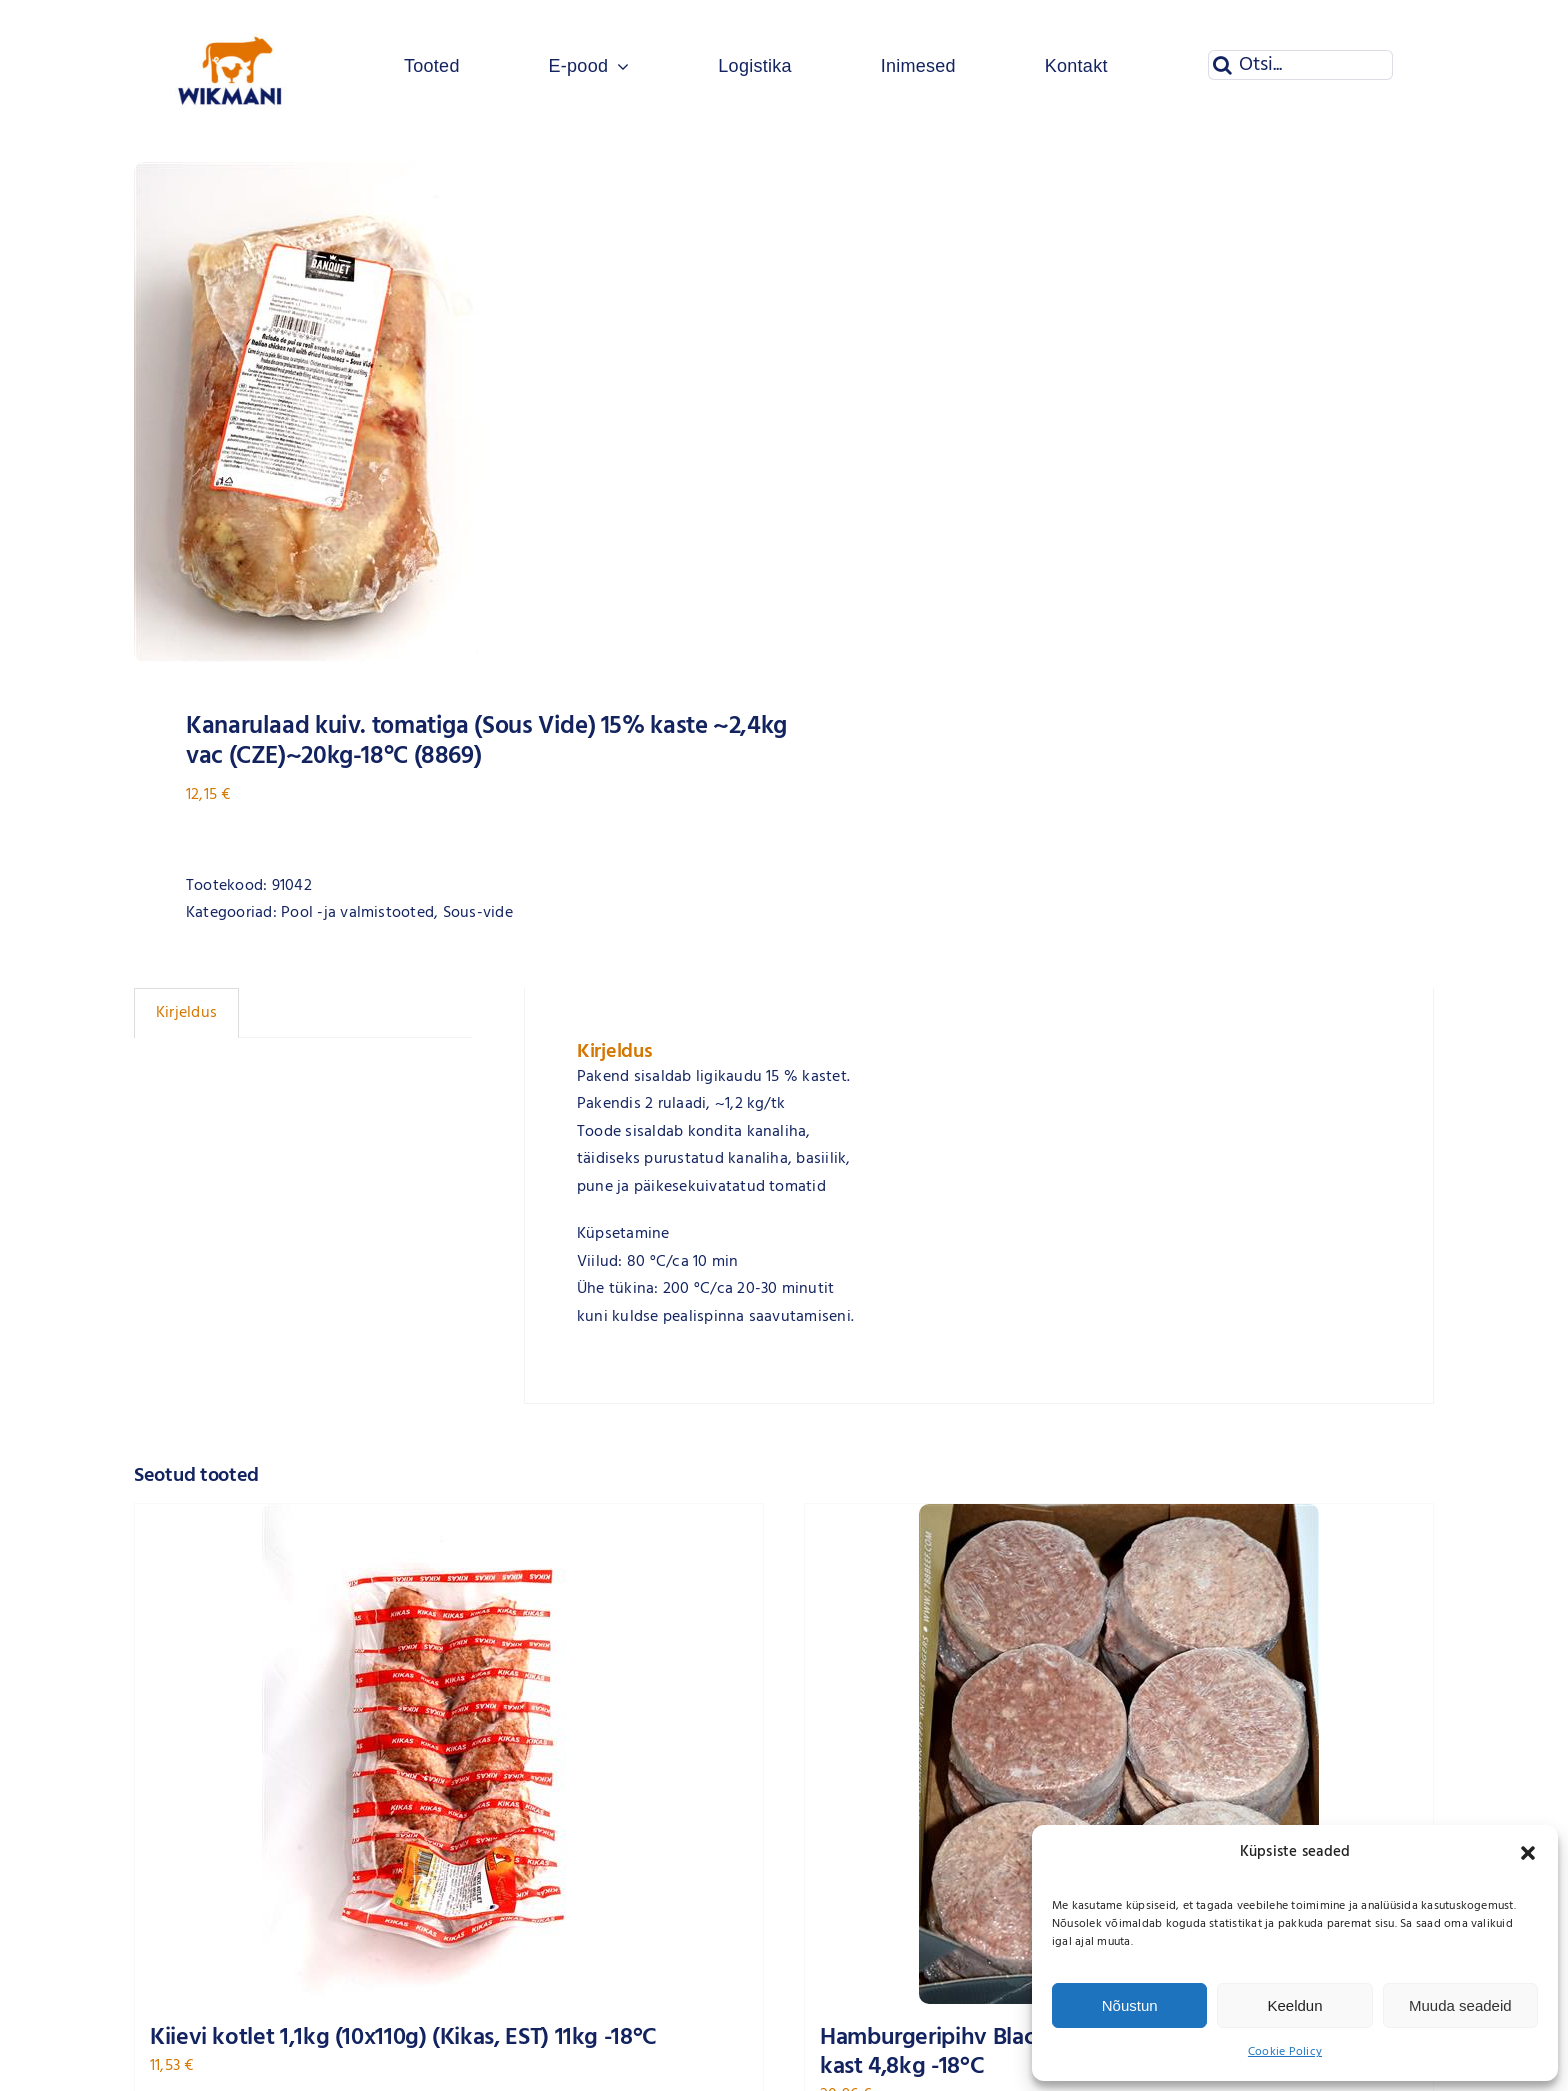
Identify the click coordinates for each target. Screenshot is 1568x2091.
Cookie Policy (1285, 2052)
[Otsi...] (1300, 65)
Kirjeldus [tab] (186, 1013)
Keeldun (1294, 2005)
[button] (1528, 1853)
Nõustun (1130, 2005)
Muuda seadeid (1460, 2005)
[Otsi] (1223, 65)
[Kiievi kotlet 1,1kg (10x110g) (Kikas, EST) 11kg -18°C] (449, 1754)
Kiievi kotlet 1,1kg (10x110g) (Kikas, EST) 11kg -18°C (403, 2038)
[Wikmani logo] (230, 18)
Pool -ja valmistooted (357, 913)
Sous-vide (478, 913)
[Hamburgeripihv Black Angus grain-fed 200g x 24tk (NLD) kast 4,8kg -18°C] (1119, 1754)
